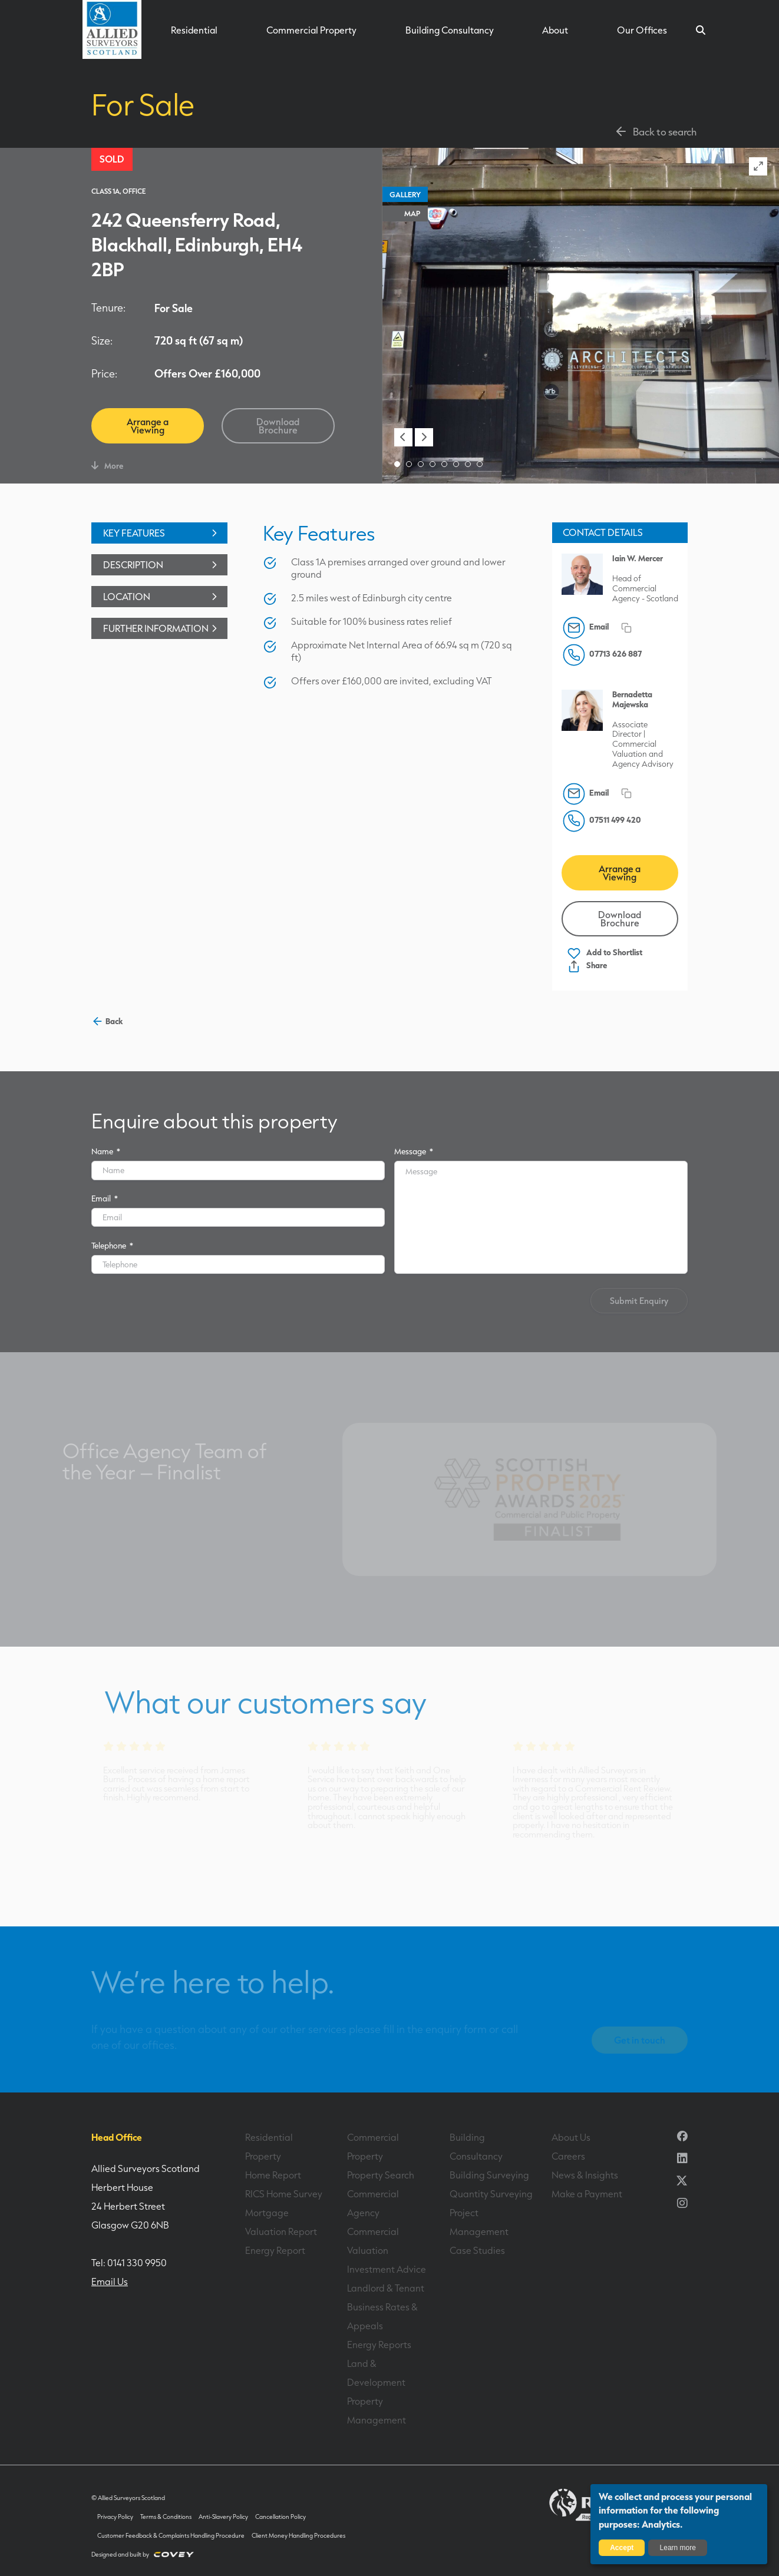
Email (104, 1198)
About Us (571, 2137)
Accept (621, 2548)
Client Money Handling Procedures (298, 2535)
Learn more (678, 2548)
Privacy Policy (115, 2517)
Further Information (162, 628)
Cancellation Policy (280, 2517)
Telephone (112, 1245)
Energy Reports (379, 2344)
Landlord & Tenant (385, 2288)
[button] (403, 437)
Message (413, 1151)
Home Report (273, 2175)
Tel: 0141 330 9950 (129, 2263)
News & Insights (585, 2175)
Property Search (380, 2175)
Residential (194, 30)
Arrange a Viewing (148, 426)
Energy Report (275, 2250)
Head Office (116, 2137)
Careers (568, 2156)
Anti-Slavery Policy (223, 2517)
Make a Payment (587, 2194)
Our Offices (642, 30)
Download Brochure (277, 426)
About (555, 30)
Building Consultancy (449, 30)
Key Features (162, 533)
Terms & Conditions (166, 2517)
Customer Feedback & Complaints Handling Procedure (171, 2535)
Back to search (655, 131)
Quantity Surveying (491, 2194)
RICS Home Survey (283, 2194)
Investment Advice (386, 2269)
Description (162, 565)
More (107, 466)
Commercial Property (311, 30)
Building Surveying (489, 2175)
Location (162, 596)
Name (105, 1151)
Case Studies (477, 2250)
